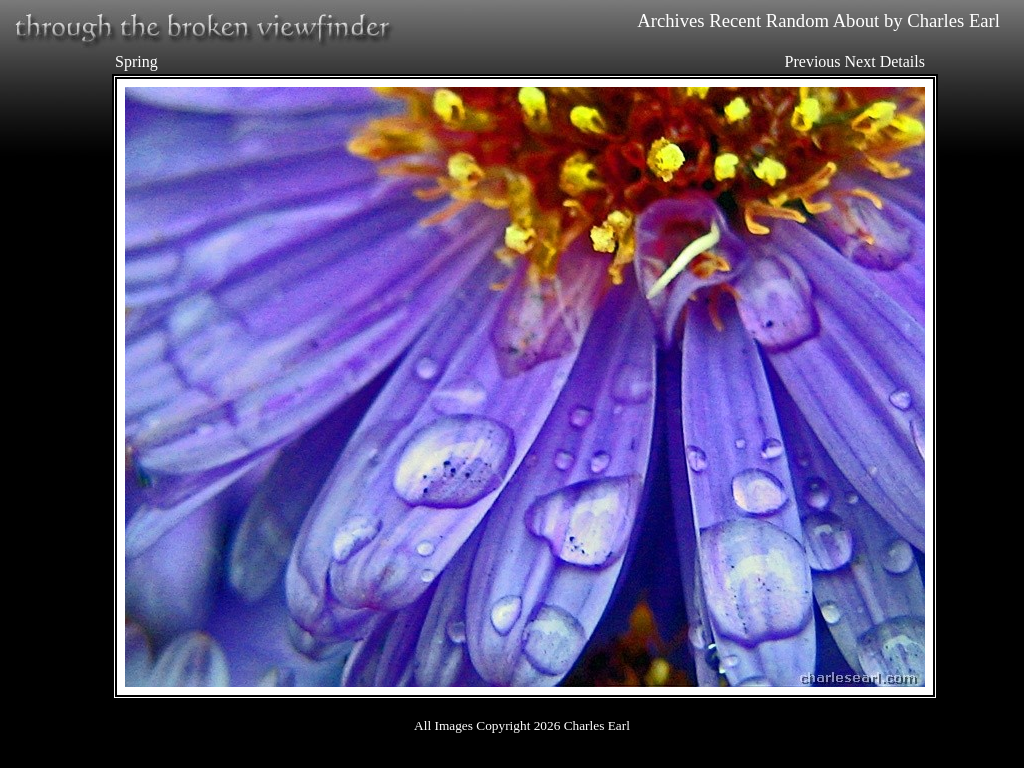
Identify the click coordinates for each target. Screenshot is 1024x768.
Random (797, 20)
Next (860, 61)
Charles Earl (953, 20)
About (856, 20)
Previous (813, 61)
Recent (735, 20)
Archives (670, 20)
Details (902, 61)
